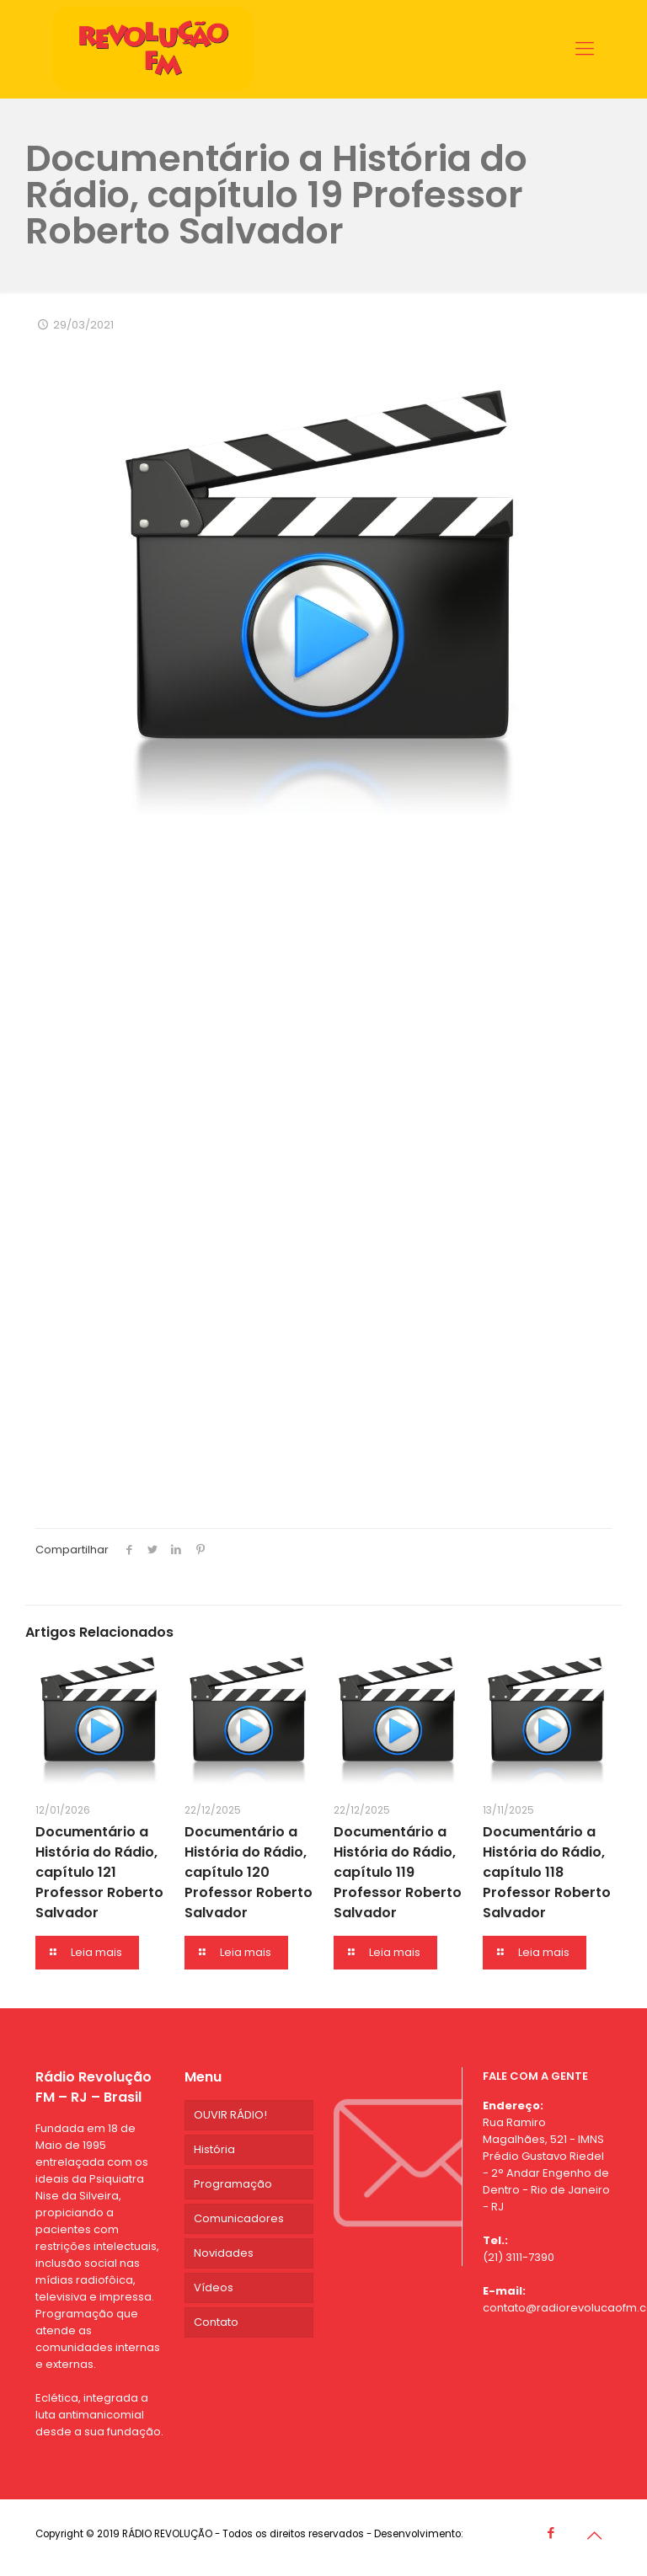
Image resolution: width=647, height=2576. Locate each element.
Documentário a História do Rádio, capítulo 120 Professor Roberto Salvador (248, 1872)
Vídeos (213, 2287)
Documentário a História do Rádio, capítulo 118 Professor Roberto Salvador (547, 1872)
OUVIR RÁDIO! (230, 2115)
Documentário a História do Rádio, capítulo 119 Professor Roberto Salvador (398, 1872)
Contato (216, 2322)
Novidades (224, 2253)
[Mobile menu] (584, 49)
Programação (233, 2184)
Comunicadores (239, 2218)
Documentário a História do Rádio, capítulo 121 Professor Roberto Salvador (99, 1872)
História (214, 2149)
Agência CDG (499, 2534)
